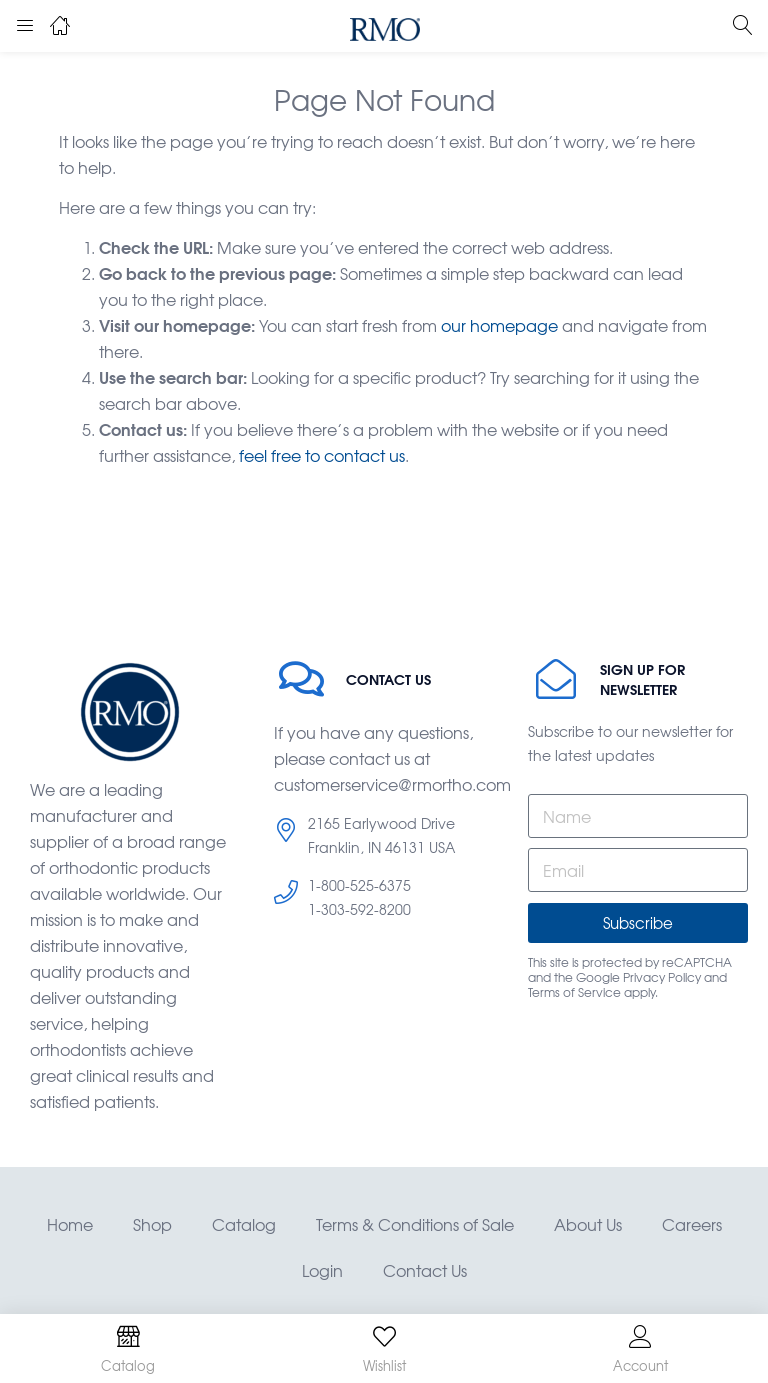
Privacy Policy (662, 977)
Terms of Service (574, 992)
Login (322, 1270)
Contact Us (425, 1270)
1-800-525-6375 (359, 885)
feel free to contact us (322, 455)
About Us (588, 1224)
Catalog (244, 1224)
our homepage (499, 325)
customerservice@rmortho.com (392, 784)
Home (70, 1224)
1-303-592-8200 (359, 909)
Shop (152, 1224)
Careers (692, 1224)
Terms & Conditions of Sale (415, 1224)
